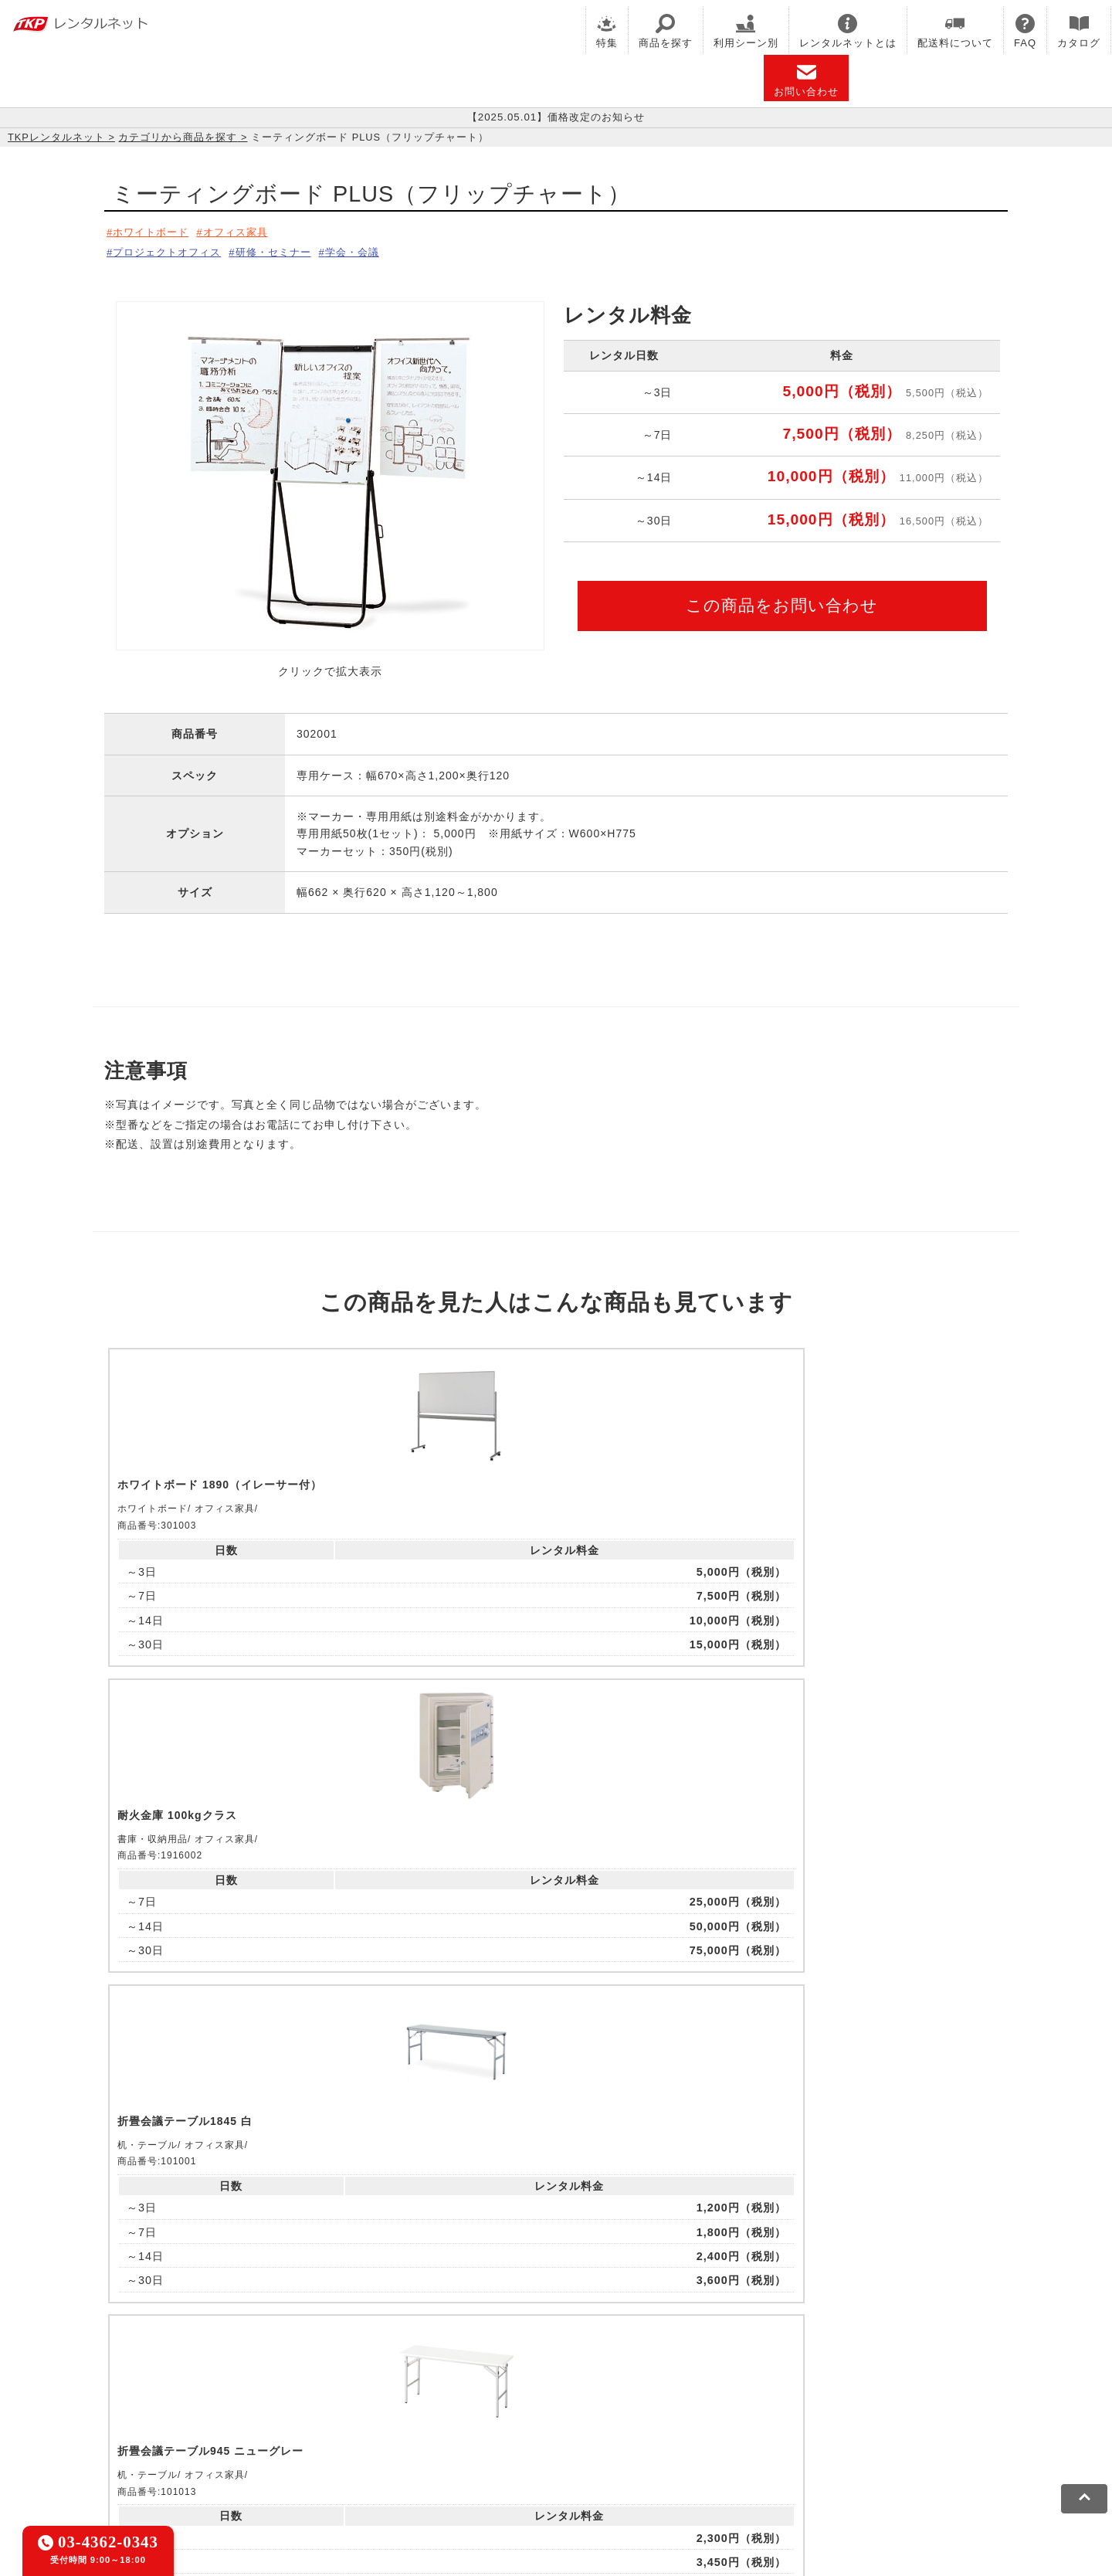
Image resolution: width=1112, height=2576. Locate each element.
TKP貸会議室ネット (195, 2386)
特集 (607, 31)
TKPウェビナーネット (735, 2386)
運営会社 (535, 2457)
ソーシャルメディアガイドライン (414, 2457)
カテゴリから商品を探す (177, 137)
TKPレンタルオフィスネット (375, 2386)
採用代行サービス (665, 2406)
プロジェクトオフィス (171, 249)
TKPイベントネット (857, 2386)
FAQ (1025, 31)
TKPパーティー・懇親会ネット (340, 2406)
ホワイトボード (154, 232)
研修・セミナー (287, 249)
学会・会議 (376, 249)
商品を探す (666, 31)
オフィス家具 (247, 232)
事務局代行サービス (556, 2406)
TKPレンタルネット (56, 137)
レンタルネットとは (848, 31)
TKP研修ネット (625, 2386)
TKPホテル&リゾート (518, 2386)
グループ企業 (604, 2457)
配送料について (955, 31)
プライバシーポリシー (258, 2457)
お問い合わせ (806, 80)
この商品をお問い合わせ (782, 600)
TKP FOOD (462, 2406)
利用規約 (166, 2457)
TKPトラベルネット (776, 2406)
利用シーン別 (746, 31)
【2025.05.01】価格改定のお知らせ (555, 117)
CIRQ (274, 2386)
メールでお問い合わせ (556, 2195)
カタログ (1078, 31)
